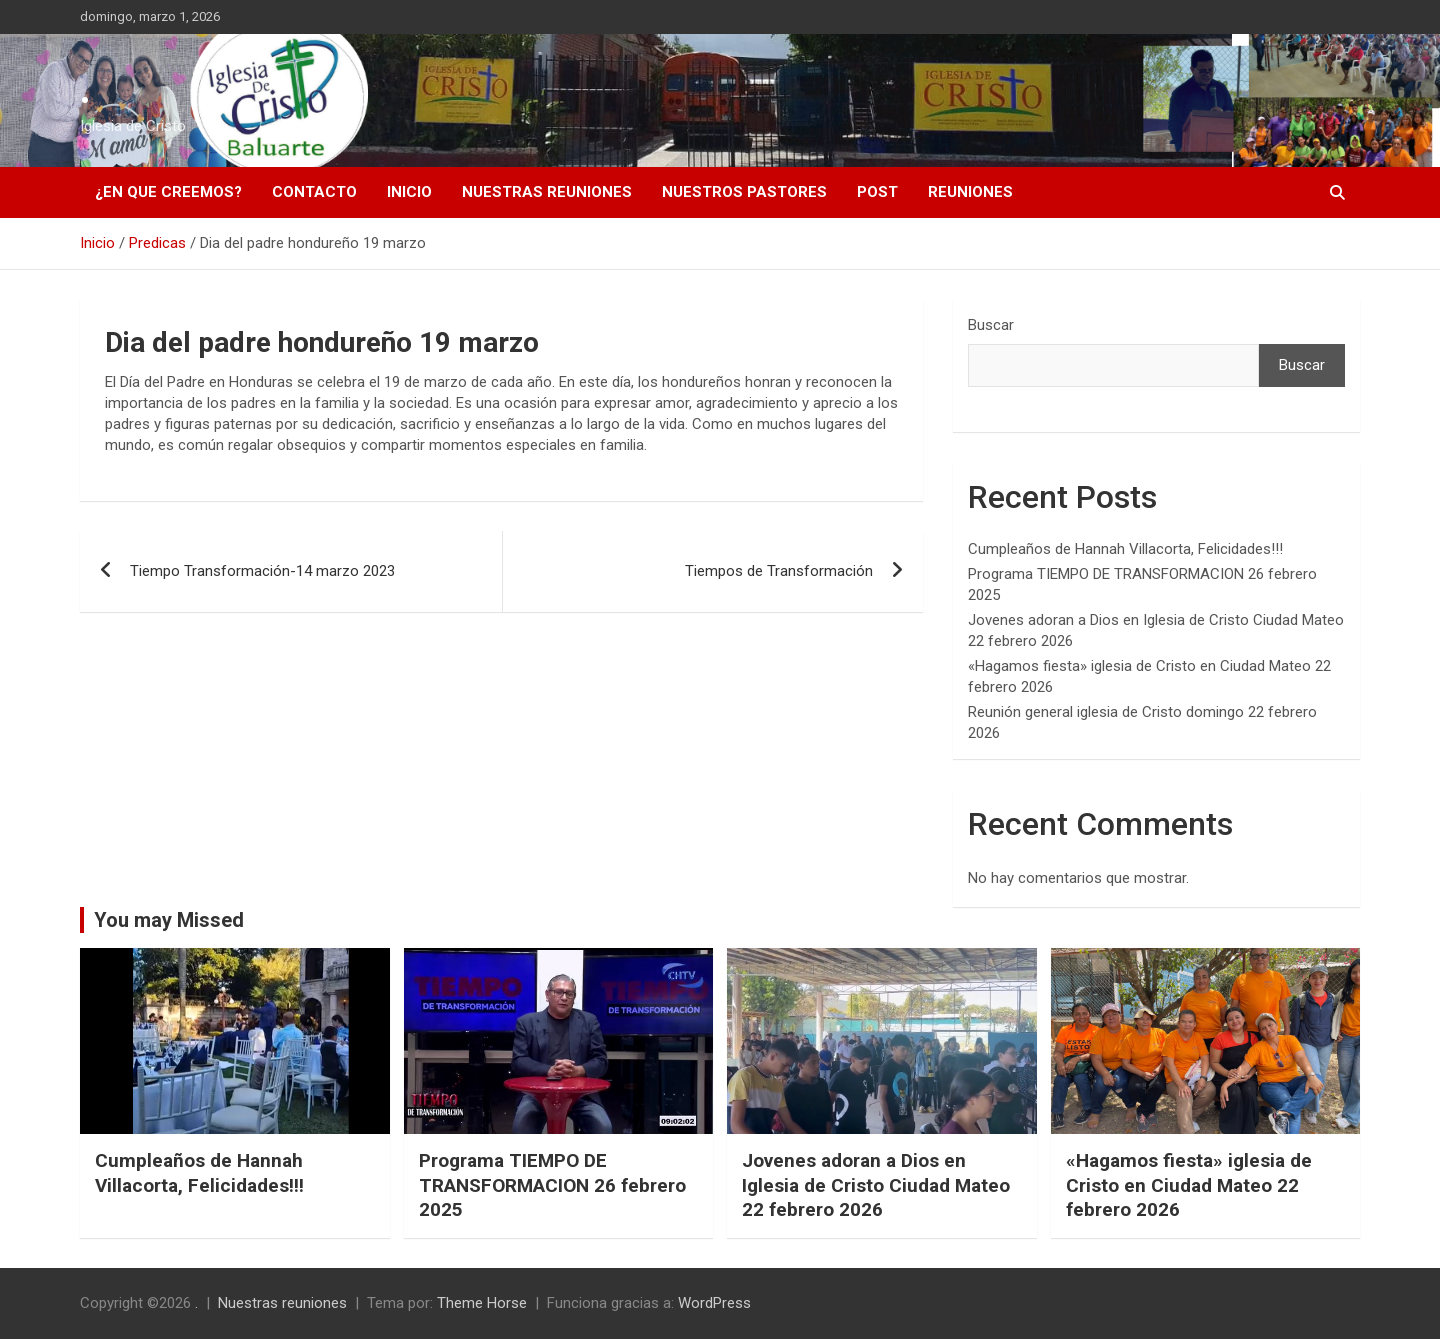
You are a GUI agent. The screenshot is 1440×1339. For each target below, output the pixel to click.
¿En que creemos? (168, 192)
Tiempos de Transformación (779, 571)
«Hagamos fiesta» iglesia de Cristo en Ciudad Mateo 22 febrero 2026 (1189, 1185)
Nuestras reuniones (547, 192)
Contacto (314, 192)
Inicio (409, 192)
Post (877, 192)
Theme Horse (482, 1303)
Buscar (991, 325)
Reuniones (970, 192)
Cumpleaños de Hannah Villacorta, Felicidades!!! (1125, 549)
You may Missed (169, 920)
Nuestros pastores (744, 192)
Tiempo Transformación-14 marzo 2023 (262, 571)
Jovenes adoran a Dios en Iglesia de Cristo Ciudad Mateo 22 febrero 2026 (876, 1185)
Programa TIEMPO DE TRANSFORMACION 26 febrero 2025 (552, 1185)
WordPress (714, 1303)
